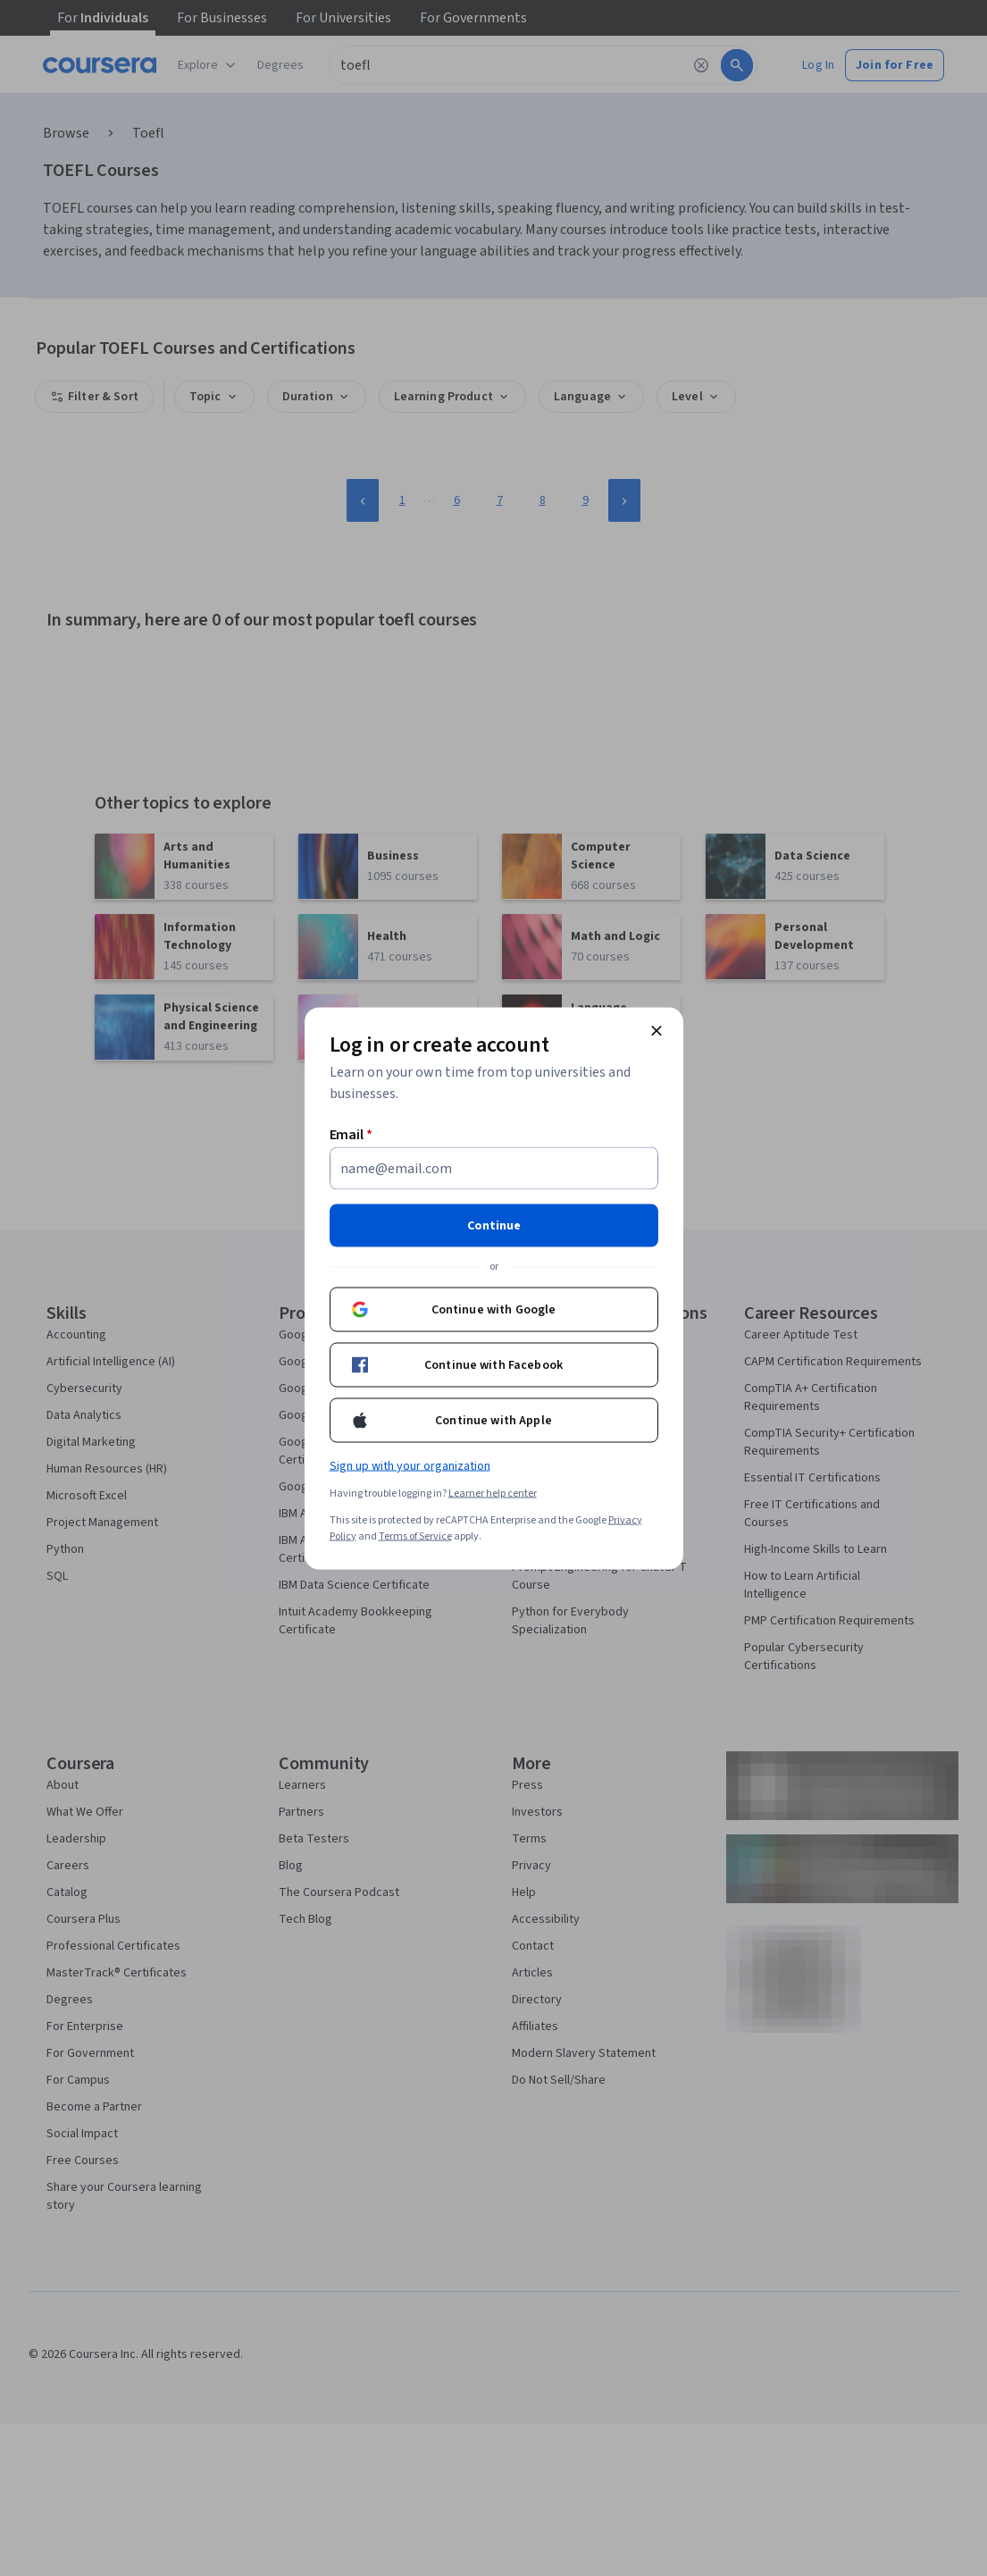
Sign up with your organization (410, 1465)
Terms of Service (415, 1535)
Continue (494, 1225)
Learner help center (492, 1492)
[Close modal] (656, 1030)
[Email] (494, 1167)
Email (351, 1134)
